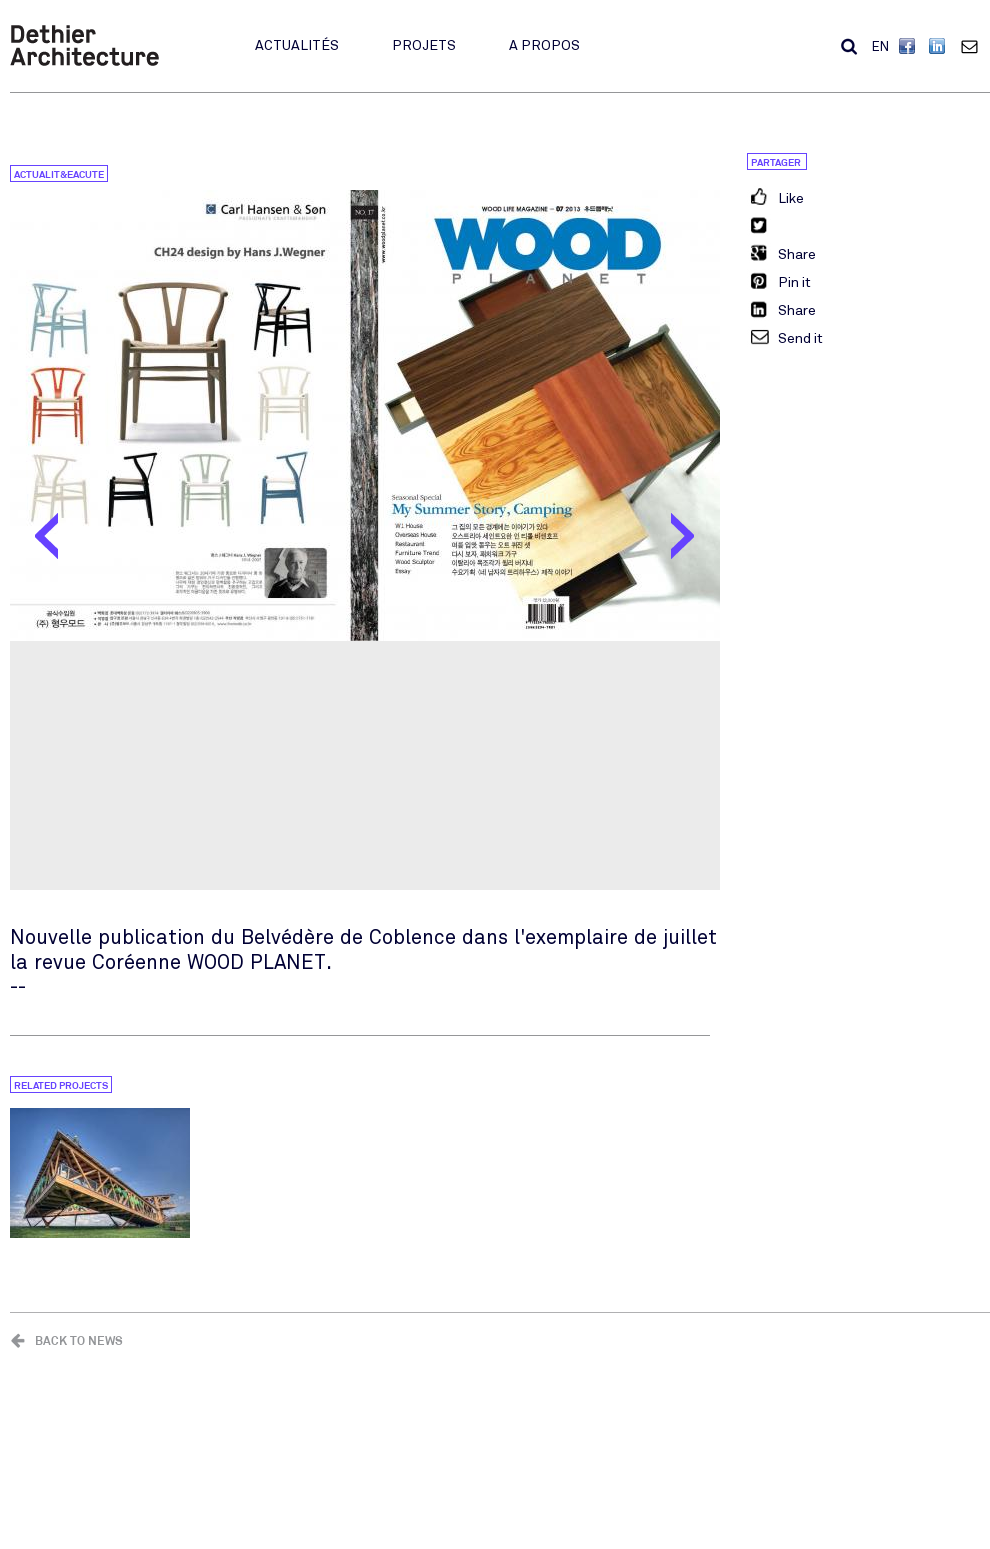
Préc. (47, 540)
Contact (974, 46)
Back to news (79, 1340)
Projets (424, 45)
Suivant (683, 540)
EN (880, 47)
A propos (544, 45)
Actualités (297, 45)
